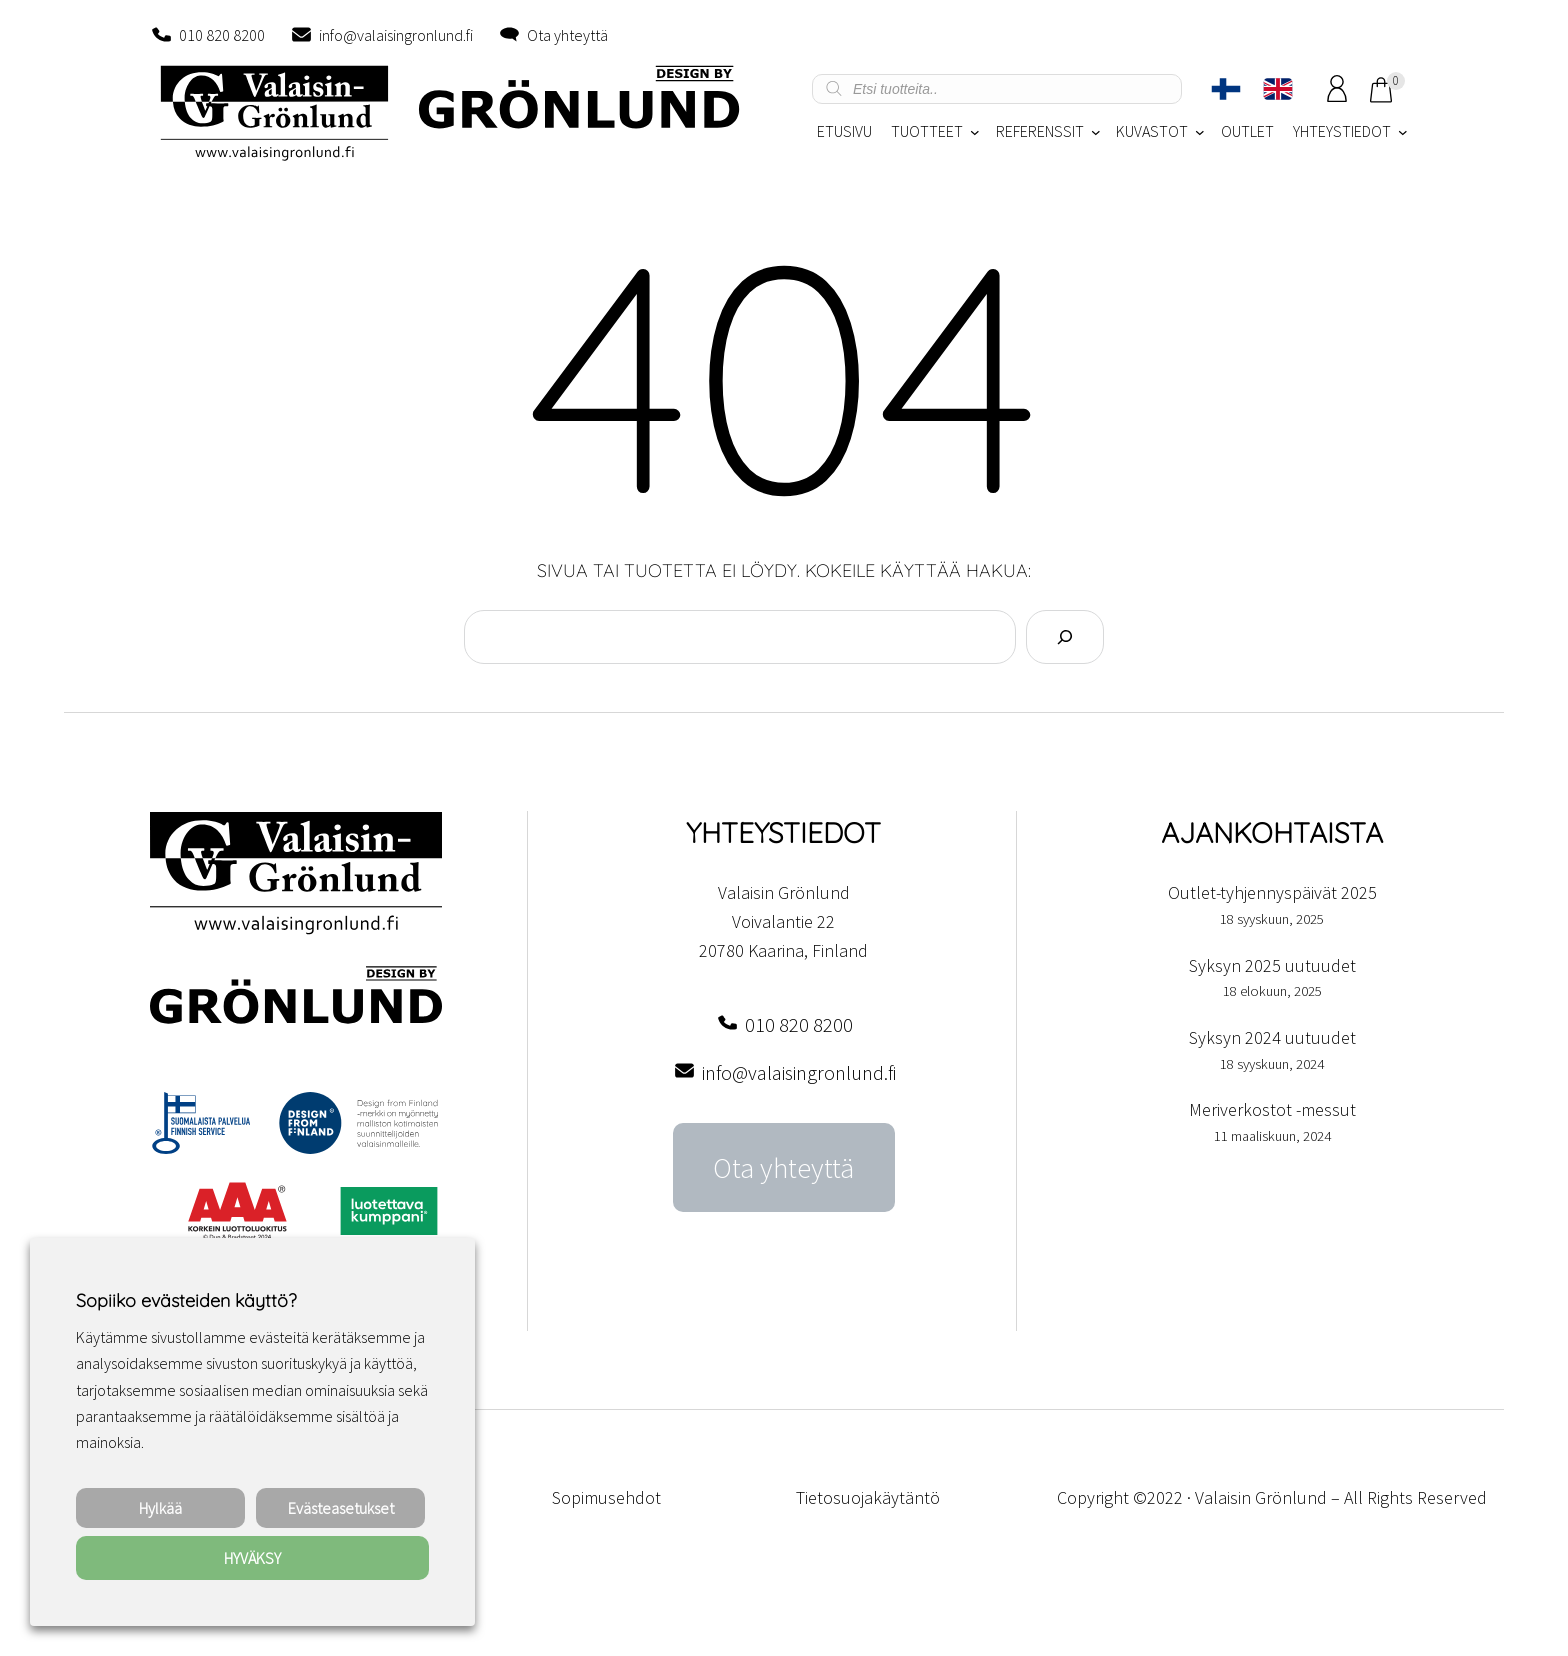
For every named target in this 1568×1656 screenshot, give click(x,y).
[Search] (1065, 637)
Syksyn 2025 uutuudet (1272, 965)
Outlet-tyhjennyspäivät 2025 (1272, 892)
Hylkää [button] (160, 1508)
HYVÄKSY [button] (252, 1558)
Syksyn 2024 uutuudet (1272, 1037)
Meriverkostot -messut (1272, 1109)
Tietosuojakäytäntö (868, 1497)
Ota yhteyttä (567, 35)
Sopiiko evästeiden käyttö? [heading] (186, 1300)
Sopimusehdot (606, 1497)
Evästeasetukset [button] (341, 1508)
